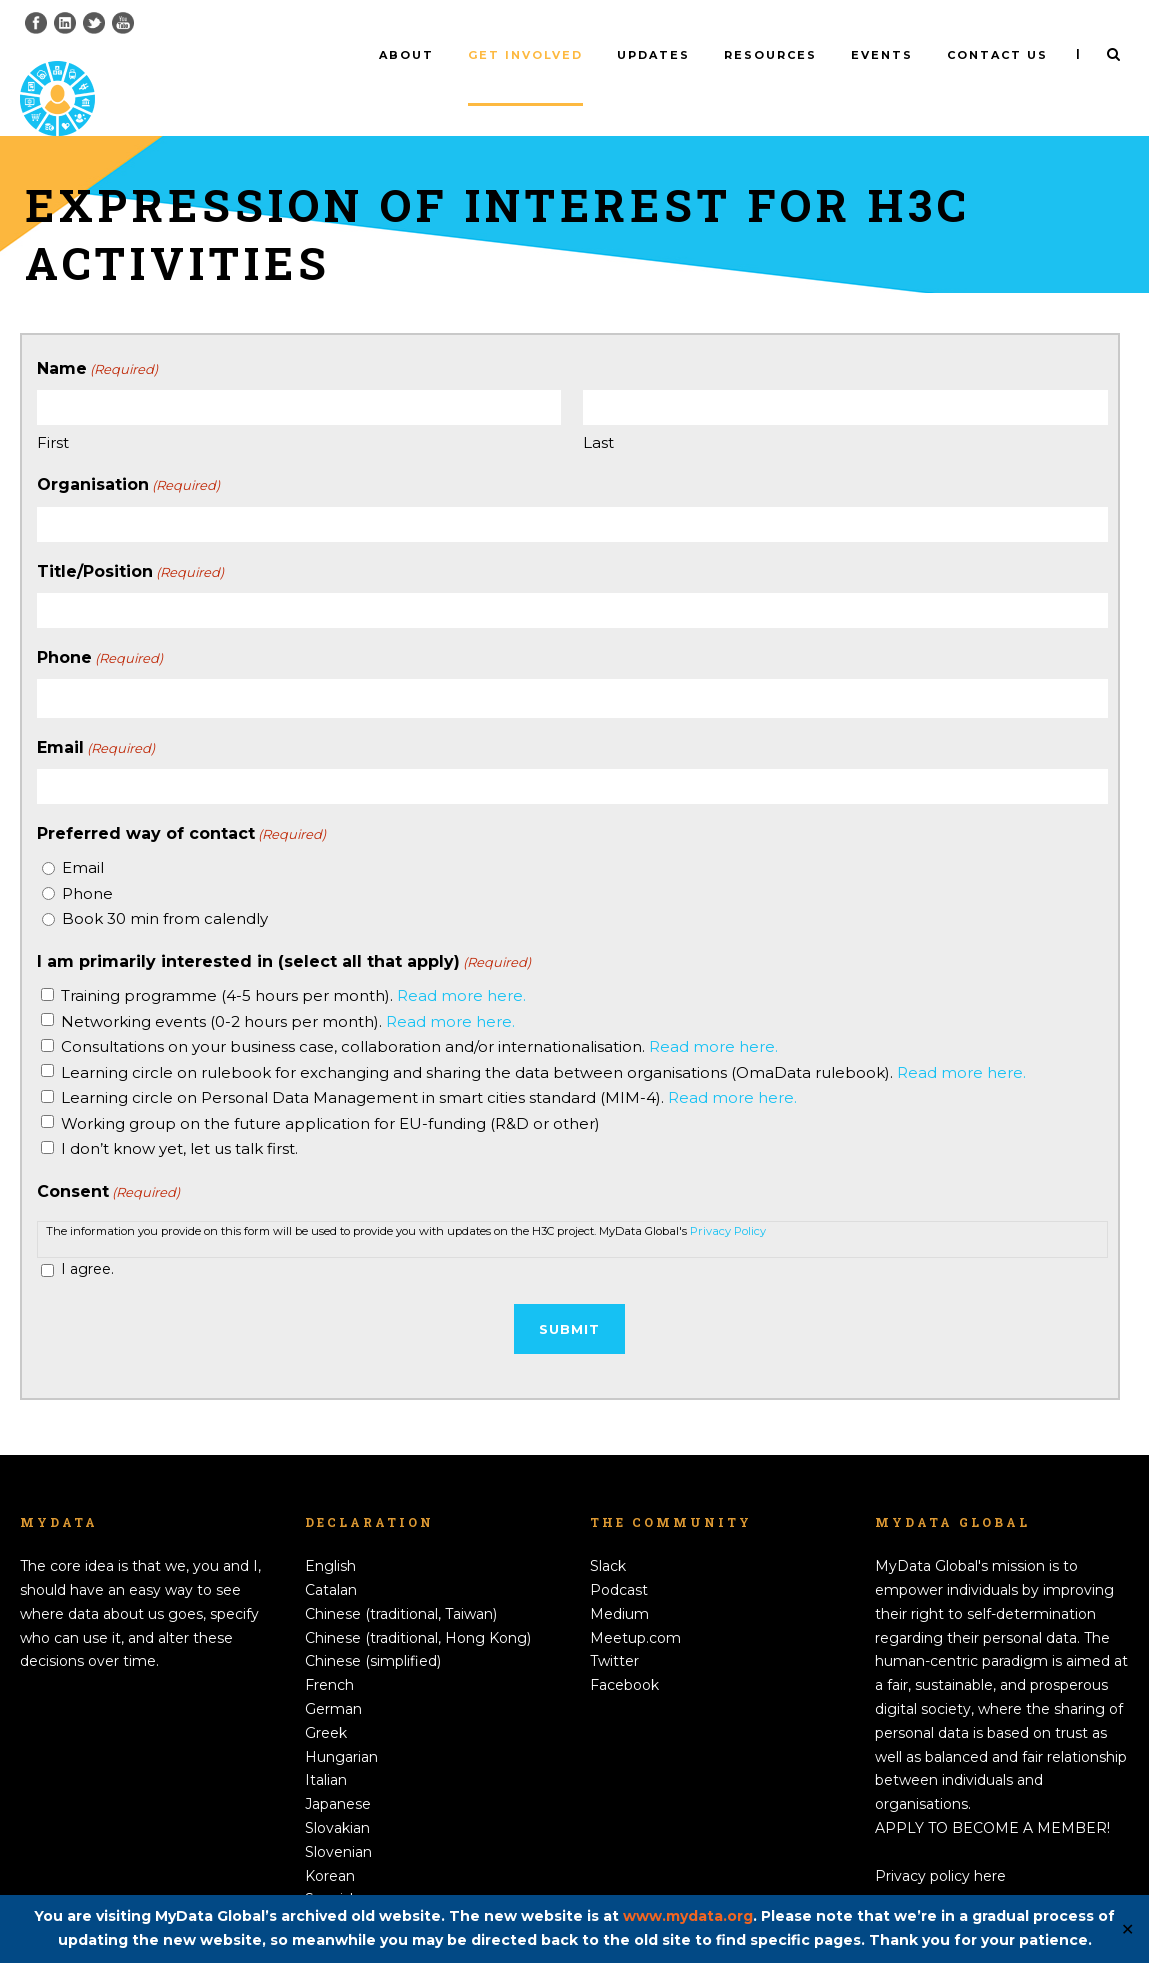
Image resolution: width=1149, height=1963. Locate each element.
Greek (326, 1699)
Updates (653, 55)
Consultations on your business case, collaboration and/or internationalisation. (419, 1013)
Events (882, 55)
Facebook (624, 1652)
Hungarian (341, 1723)
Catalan (331, 1557)
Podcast (619, 1557)
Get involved (525, 55)
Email (96, 715)
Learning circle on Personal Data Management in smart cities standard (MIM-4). (429, 1064)
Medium (619, 1581)
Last (598, 409)
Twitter (614, 1628)
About (406, 55)
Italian (326, 1747)
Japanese (338, 1771)
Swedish (334, 1890)
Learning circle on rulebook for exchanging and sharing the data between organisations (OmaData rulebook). (543, 1038)
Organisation (128, 452)
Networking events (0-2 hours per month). (288, 987)
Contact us (997, 55)
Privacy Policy (728, 1197)
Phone (100, 625)
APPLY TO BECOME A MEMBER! (992, 1795)
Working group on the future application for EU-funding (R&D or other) (330, 1089)
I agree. (87, 1236)
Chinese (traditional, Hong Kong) (418, 1604)
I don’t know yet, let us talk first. (179, 1115)
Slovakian (337, 1795)
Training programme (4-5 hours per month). (293, 962)
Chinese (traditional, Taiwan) (401, 1581)
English (330, 1533)
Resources (770, 55)
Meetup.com (635, 1604)
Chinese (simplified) (373, 1628)
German (333, 1676)
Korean (330, 1842)
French (329, 1652)
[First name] (299, 374)
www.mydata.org (688, 1916)
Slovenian (338, 1818)
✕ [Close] (1127, 1929)
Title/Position (130, 538)
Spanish (332, 1866)
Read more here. (461, 962)
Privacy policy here (940, 1842)
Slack (608, 1533)
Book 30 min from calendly (165, 885)
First (53, 409)
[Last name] (845, 374)
